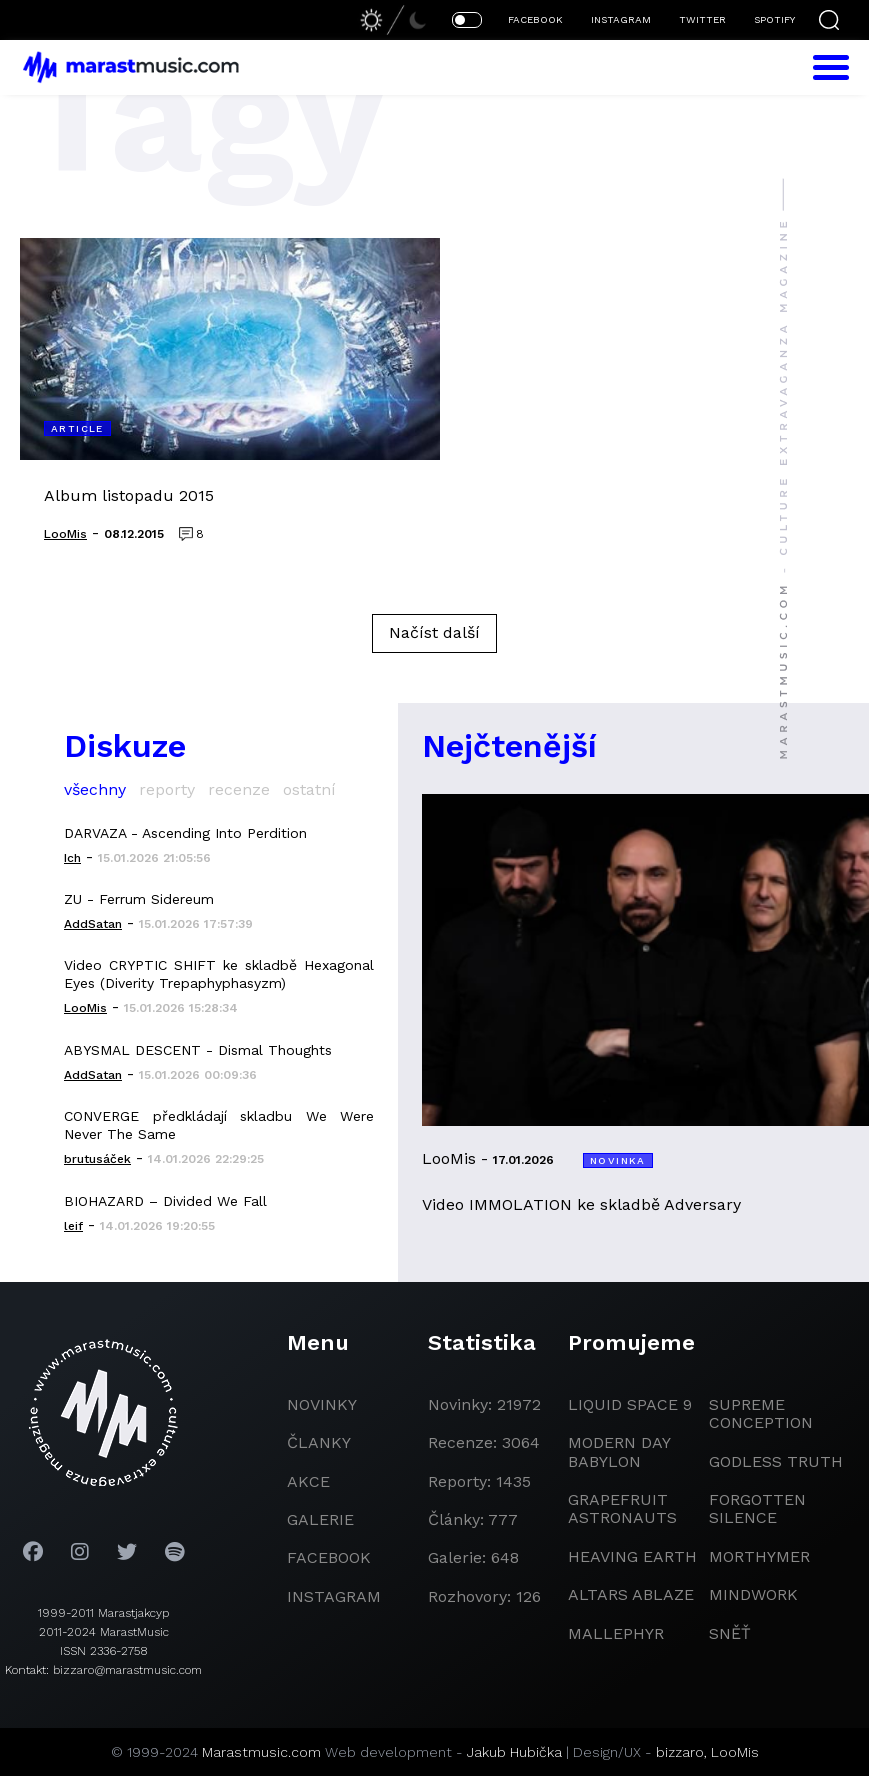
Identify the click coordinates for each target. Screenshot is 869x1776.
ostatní (309, 789)
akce (308, 1481)
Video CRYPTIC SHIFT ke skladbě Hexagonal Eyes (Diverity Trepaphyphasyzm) (219, 974)
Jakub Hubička (514, 1752)
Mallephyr (616, 1633)
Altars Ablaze (631, 1594)
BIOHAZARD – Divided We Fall (165, 1201)
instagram (334, 1596)
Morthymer (759, 1556)
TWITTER (702, 19)
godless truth (776, 1461)
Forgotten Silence (757, 1508)
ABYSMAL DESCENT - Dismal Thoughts (198, 1050)
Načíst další (434, 632)
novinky (322, 1404)
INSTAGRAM (621, 19)
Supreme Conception (761, 1413)
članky (319, 1442)
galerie (320, 1519)
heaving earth (632, 1556)
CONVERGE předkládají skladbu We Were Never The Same (219, 1125)
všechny (95, 789)
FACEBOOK (535, 19)
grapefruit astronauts (622, 1508)
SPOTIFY (774, 19)
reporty (167, 789)
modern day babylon (619, 1451)
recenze (239, 789)
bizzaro (680, 1752)
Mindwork (753, 1594)
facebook (329, 1557)
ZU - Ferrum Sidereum (139, 899)
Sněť (730, 1633)
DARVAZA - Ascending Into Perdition (185, 833)
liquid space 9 (630, 1404)
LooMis (735, 1752)
